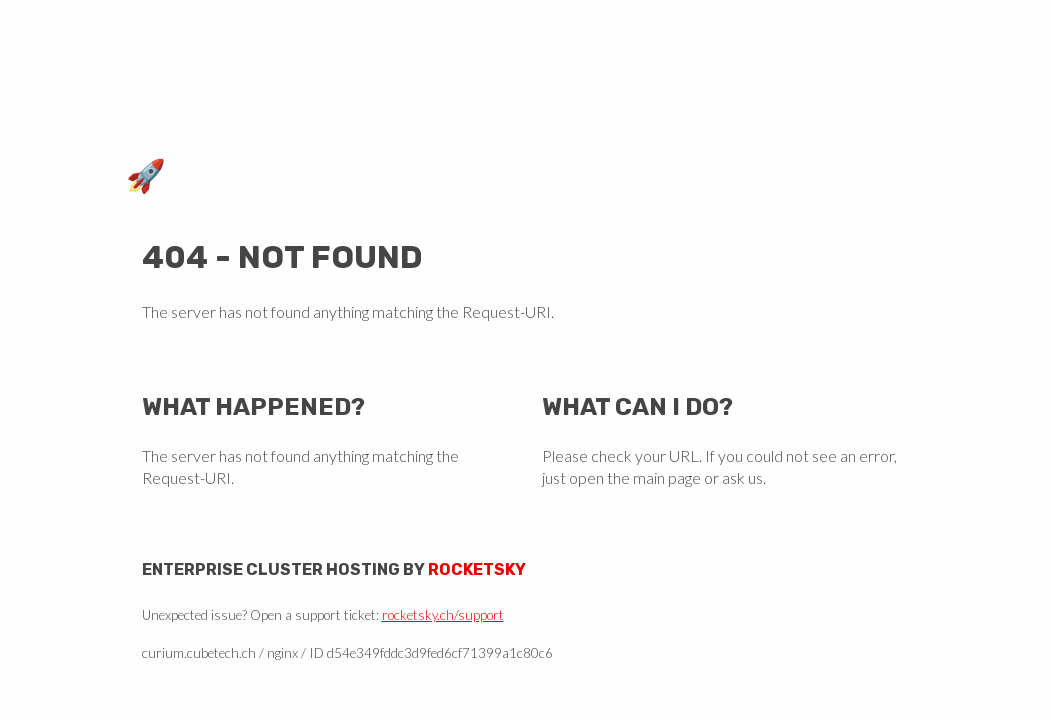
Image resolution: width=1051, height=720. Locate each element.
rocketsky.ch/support (443, 615)
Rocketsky (477, 569)
